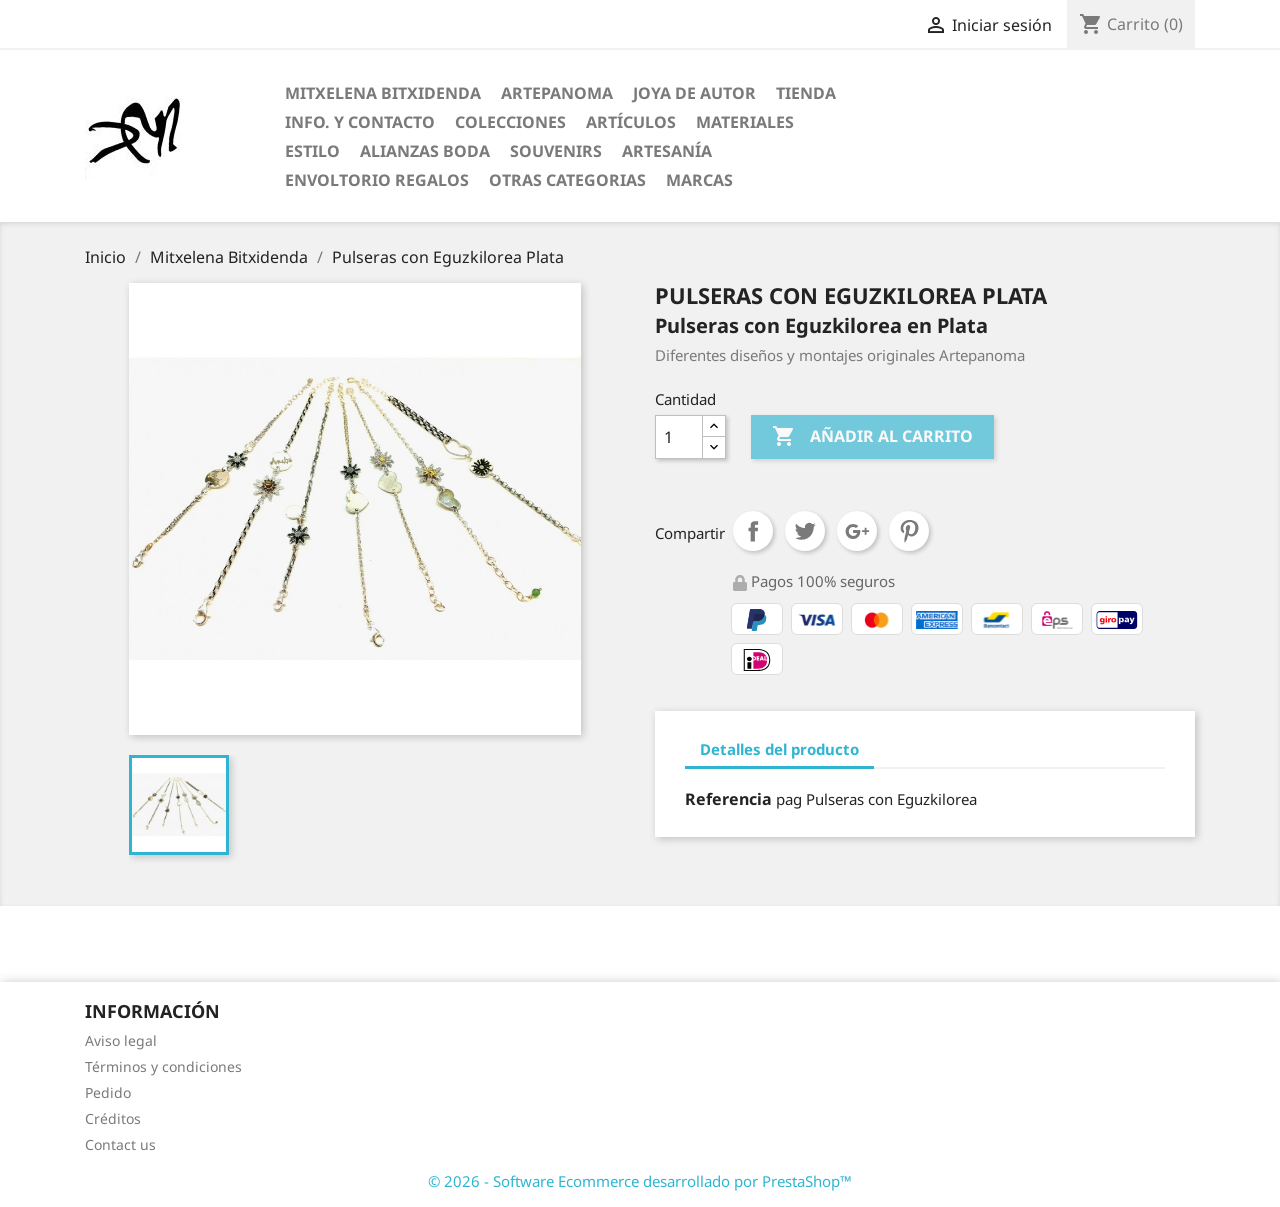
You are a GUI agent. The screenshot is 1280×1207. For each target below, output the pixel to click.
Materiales (745, 122)
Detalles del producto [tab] (779, 749)
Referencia (728, 799)
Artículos (631, 122)
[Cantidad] (679, 437)
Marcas (699, 180)
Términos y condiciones (163, 1066)
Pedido (108, 1092)
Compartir (753, 531)
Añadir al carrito (872, 437)
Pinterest (909, 531)
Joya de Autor (694, 93)
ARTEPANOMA (557, 93)
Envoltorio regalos (377, 180)
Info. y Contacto (360, 122)
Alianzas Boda (425, 151)
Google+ (857, 531)
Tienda (806, 93)
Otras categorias (567, 180)
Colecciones (510, 122)
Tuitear (805, 531)
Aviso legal (121, 1040)
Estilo (312, 151)
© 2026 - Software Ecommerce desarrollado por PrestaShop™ (640, 1181)
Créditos (113, 1118)
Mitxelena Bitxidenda (383, 93)
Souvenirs (556, 151)
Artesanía (667, 151)
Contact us (120, 1144)
